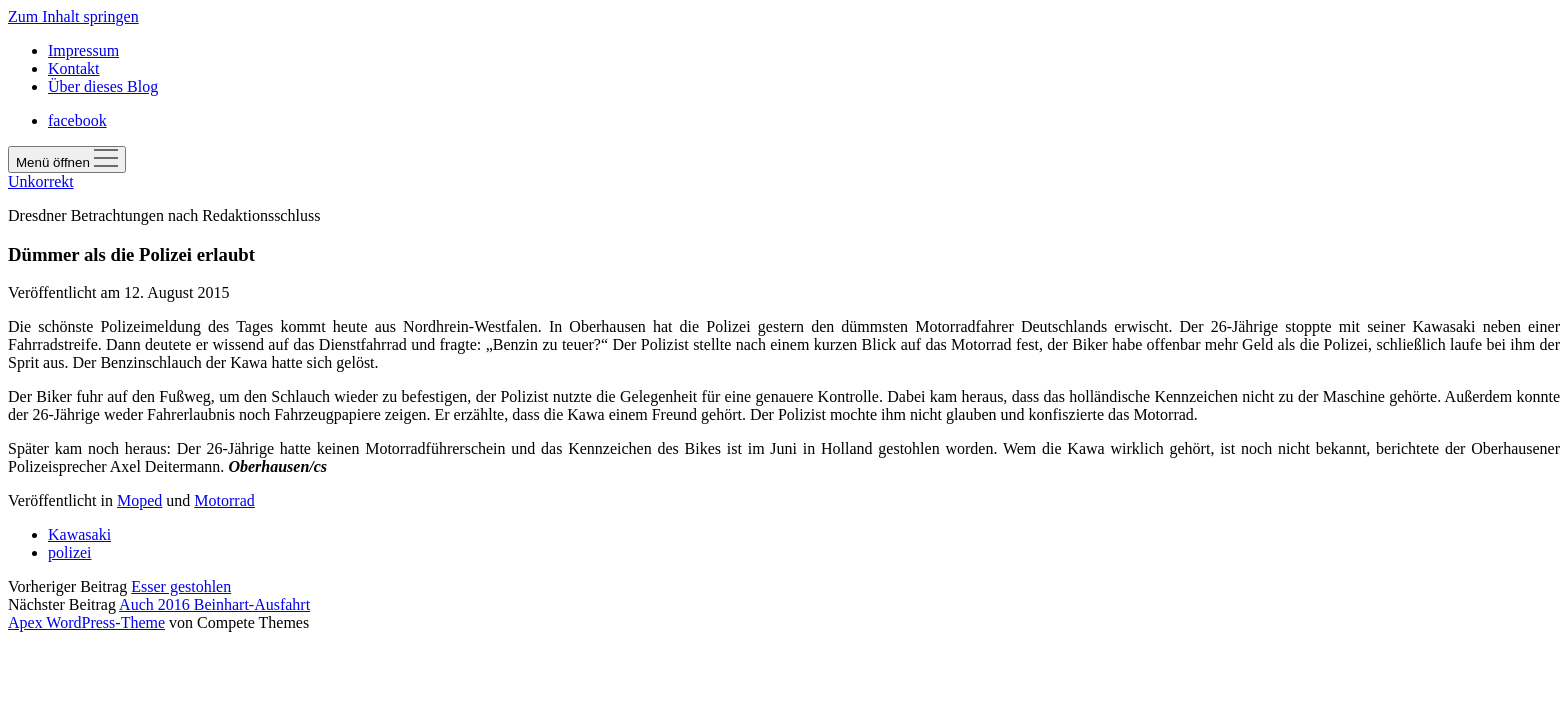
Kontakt (74, 68)
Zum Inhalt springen (73, 16)
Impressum (83, 50)
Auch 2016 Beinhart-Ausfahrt (214, 604)
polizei (70, 552)
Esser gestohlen (181, 586)
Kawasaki (79, 534)
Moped (139, 500)
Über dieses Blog (103, 86)
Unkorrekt (41, 181)
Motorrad (224, 500)
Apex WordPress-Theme (86, 622)
